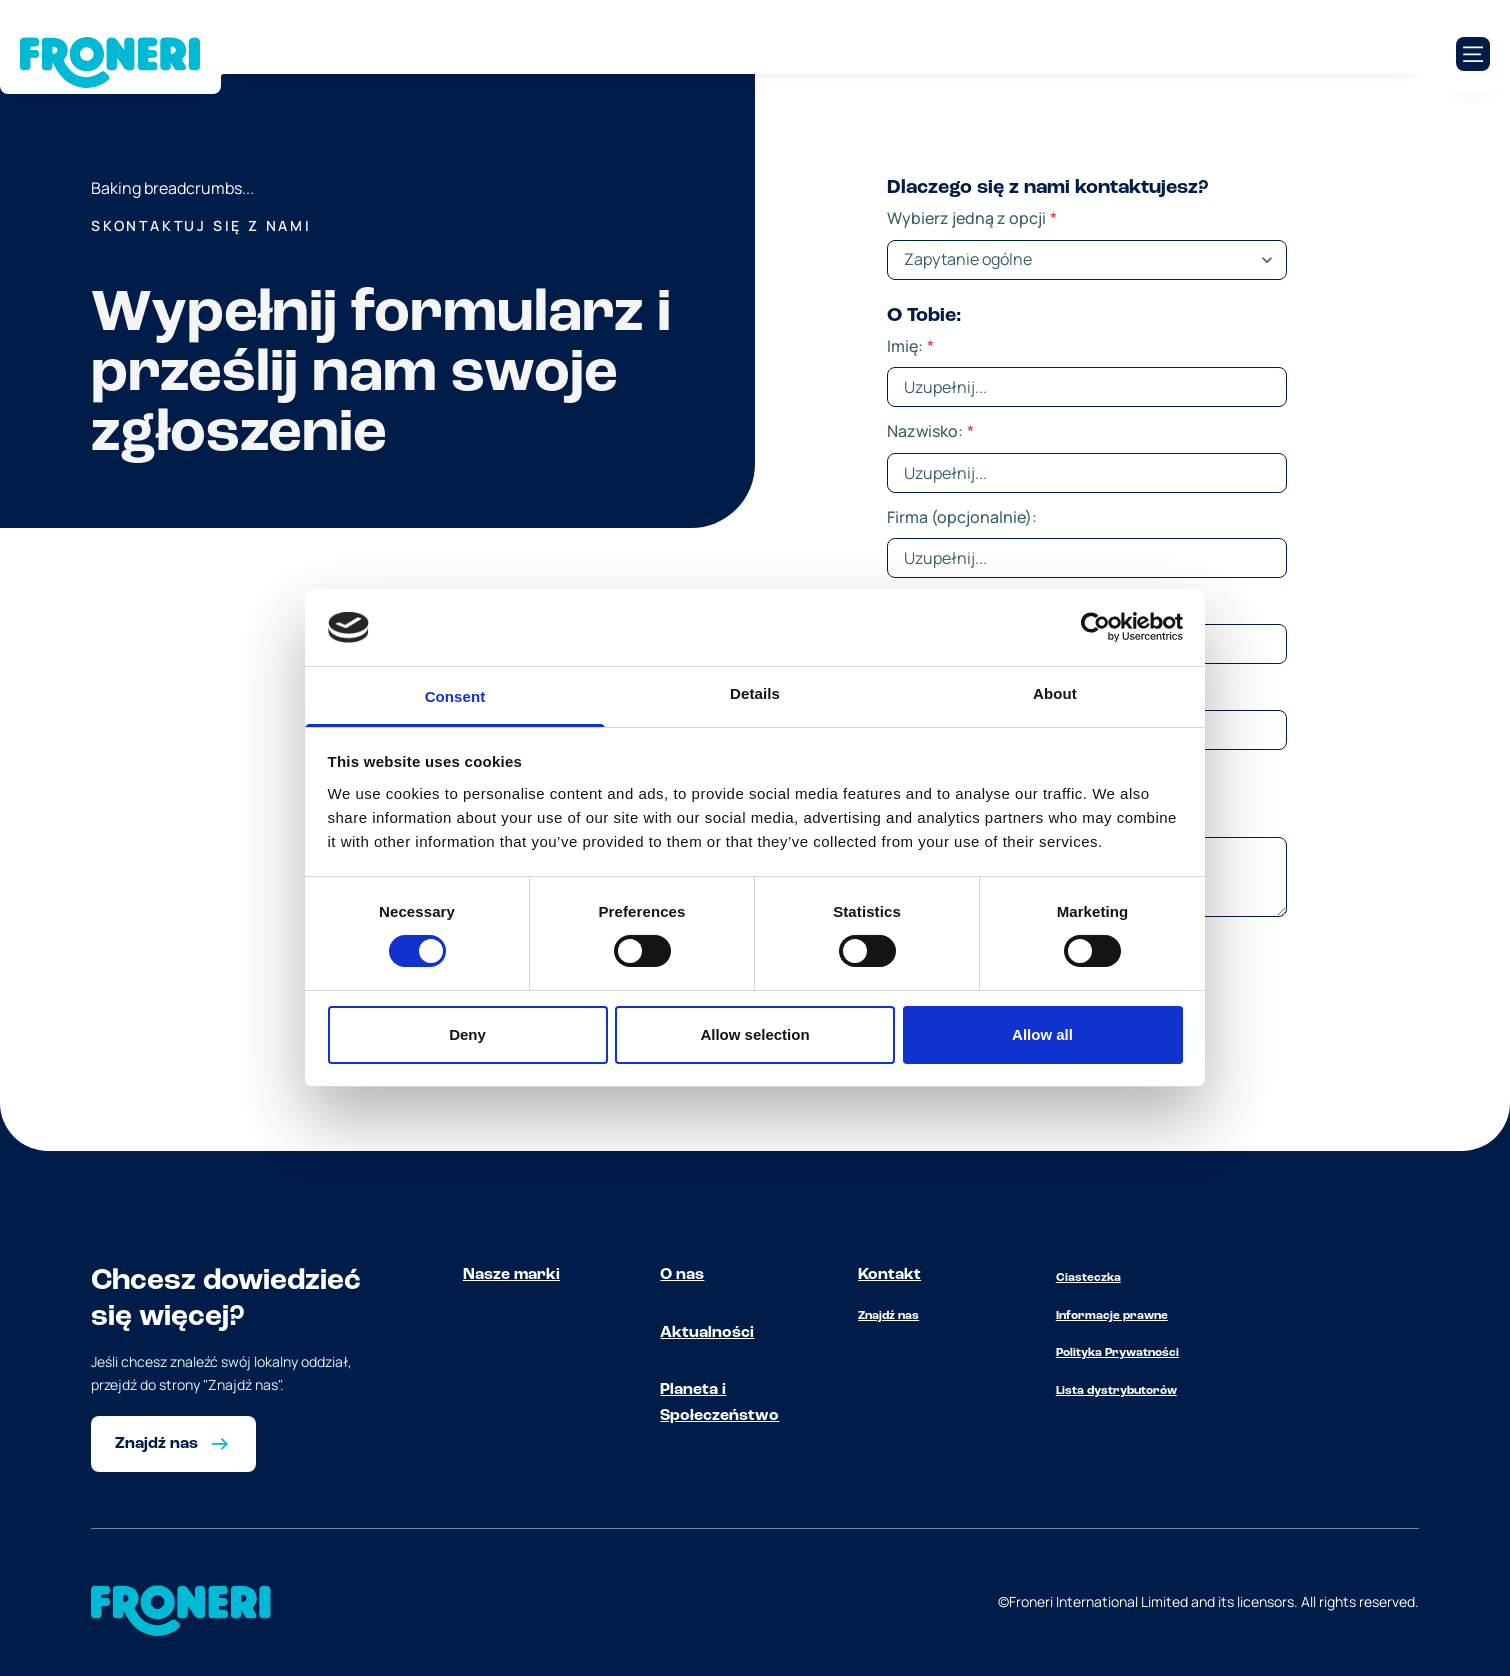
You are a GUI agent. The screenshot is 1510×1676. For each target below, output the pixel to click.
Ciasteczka (1088, 1278)
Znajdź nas (888, 1316)
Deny (467, 1034)
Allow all (1042, 1034)
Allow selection (754, 1034)
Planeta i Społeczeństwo (719, 1403)
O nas (682, 1275)
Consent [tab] (455, 696)
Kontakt (889, 1275)
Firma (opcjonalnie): (962, 517)
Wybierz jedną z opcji (972, 218)
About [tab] (1055, 693)
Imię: (910, 346)
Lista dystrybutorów (1116, 1391)
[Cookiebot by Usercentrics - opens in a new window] (1095, 627)
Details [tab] (755, 693)
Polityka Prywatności (1117, 1353)
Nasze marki (511, 1275)
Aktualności (707, 1333)
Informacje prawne (1112, 1316)
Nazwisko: (930, 431)
